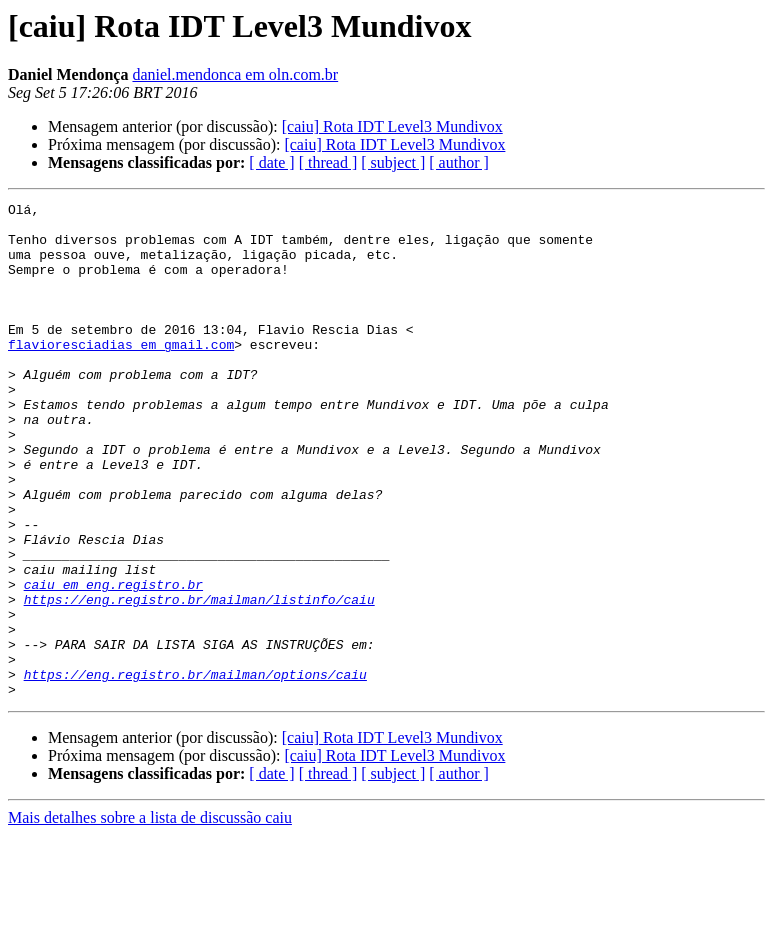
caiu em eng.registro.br (113, 662)
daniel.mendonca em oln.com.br (235, 74)
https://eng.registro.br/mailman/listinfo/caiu (199, 680)
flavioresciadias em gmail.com (121, 374)
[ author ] (459, 162)
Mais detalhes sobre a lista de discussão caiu (150, 916)
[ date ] (271, 162)
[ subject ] (393, 162)
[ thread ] (328, 162)
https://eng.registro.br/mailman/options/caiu (195, 770)
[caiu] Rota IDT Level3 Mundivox (392, 126)
